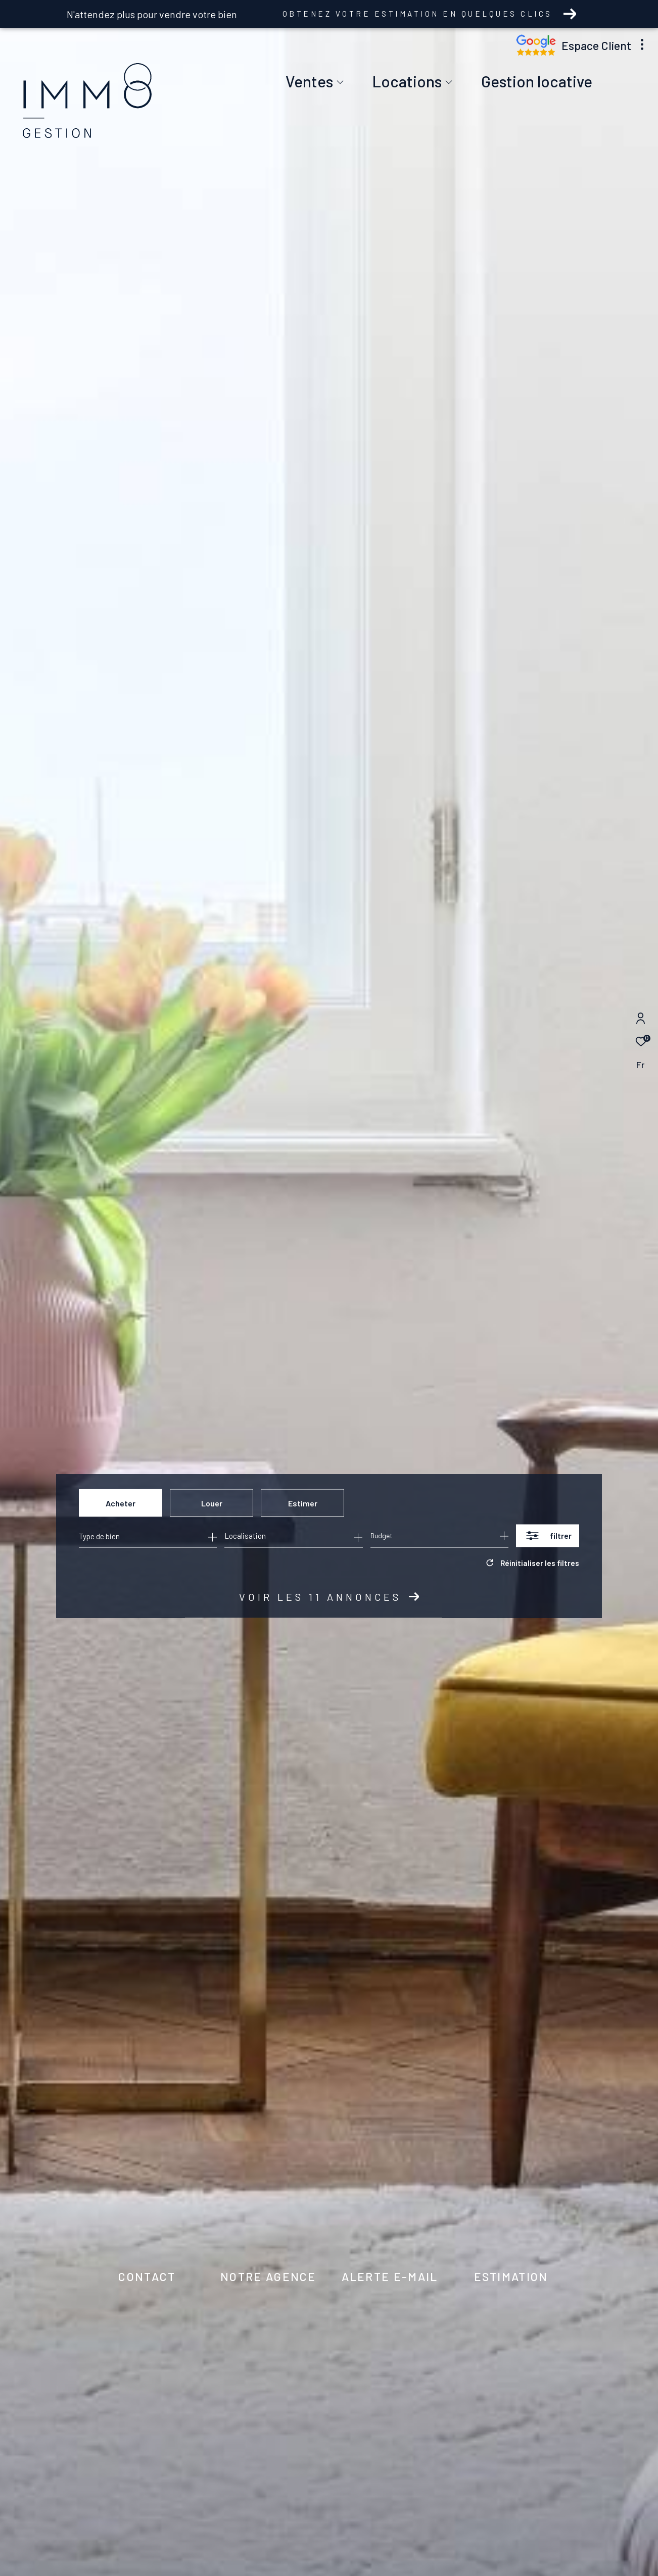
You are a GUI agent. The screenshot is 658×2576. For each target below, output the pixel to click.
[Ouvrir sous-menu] (340, 83)
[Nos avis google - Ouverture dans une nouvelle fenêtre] (536, 53)
